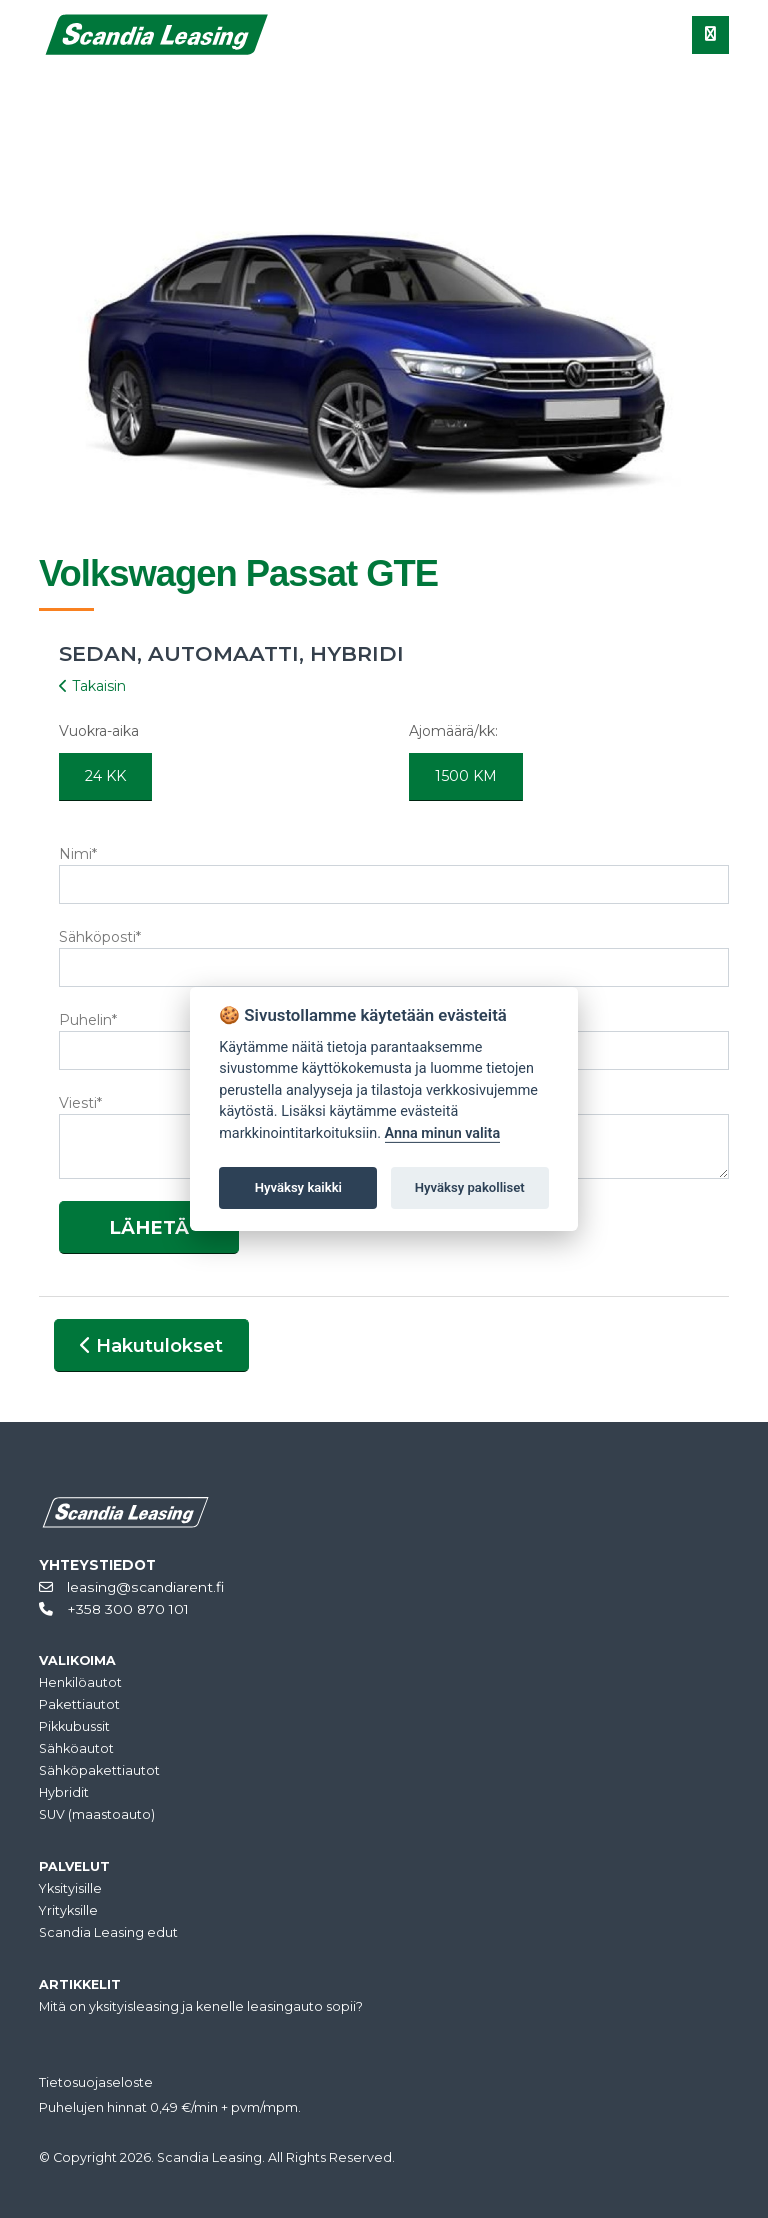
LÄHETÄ (149, 1227)
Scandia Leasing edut (108, 1932)
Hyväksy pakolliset (470, 1187)
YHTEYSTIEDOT (97, 1565)
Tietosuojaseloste (96, 2082)
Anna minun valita (443, 1133)
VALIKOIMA (77, 1660)
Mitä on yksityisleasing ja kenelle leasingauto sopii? (201, 2006)
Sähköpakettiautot (99, 1770)
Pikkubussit (74, 1726)
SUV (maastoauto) (97, 1814)
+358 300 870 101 (114, 1609)
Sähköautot (76, 1748)
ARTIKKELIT (80, 1984)
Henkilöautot (80, 1682)
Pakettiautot (79, 1704)
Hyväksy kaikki (298, 1187)
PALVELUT (74, 1866)
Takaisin (92, 686)
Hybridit (64, 1792)
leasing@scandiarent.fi (131, 1587)
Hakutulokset (151, 1345)
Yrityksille (68, 1910)
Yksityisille (70, 1888)
